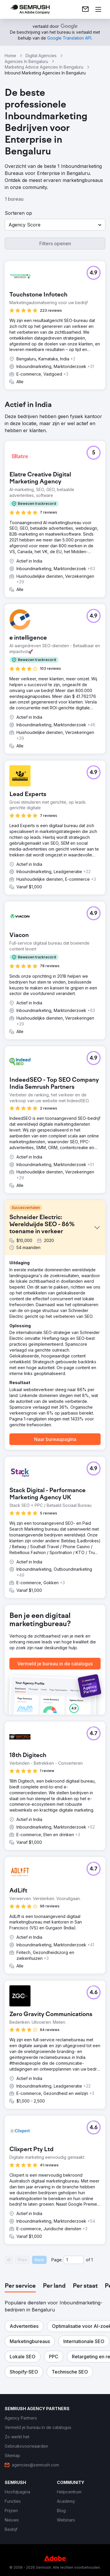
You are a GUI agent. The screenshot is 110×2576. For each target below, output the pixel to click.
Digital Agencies (41, 55)
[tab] (20, 2286)
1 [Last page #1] (92, 2259)
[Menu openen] (98, 9)
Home (10, 55)
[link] (85, 9)
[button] (55, 225)
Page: (56, 2259)
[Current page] (73, 2260)
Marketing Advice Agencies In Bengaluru (44, 66)
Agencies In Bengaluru (26, 61)
